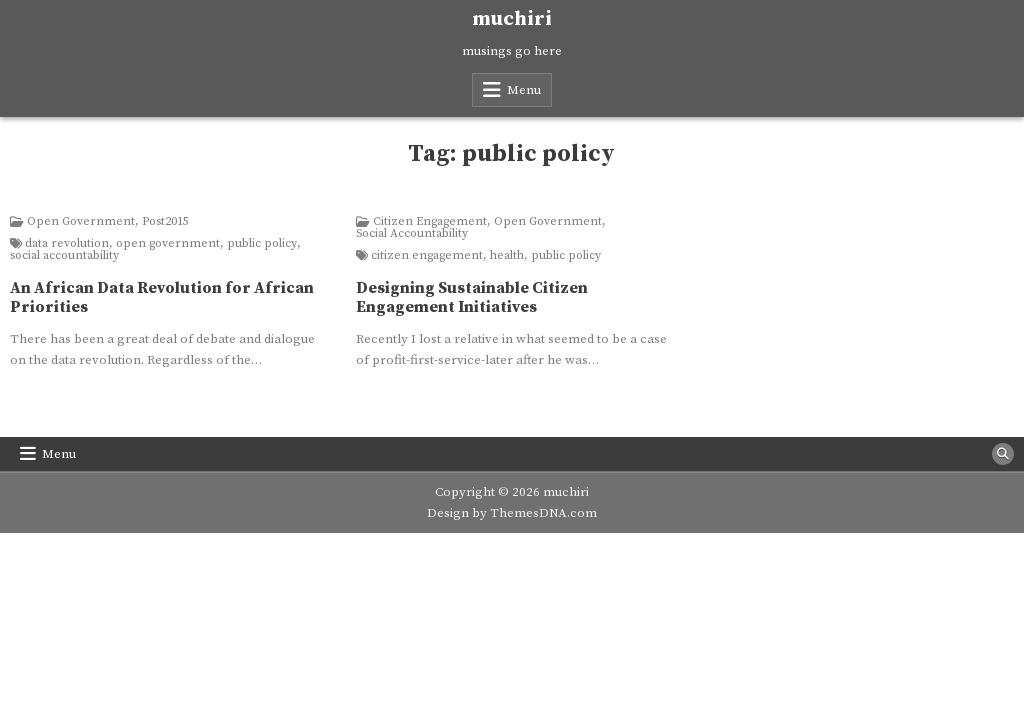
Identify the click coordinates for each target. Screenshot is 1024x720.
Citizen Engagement (430, 222)
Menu (524, 90)
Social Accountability (412, 234)
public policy (262, 244)
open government (168, 244)
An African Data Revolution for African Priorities (162, 297)
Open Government (81, 222)
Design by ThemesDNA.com (512, 513)
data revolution (67, 244)
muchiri (512, 19)
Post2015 (165, 222)
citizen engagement (427, 256)
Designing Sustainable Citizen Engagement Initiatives (472, 297)
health (507, 256)
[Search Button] (1003, 454)
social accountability (64, 256)
